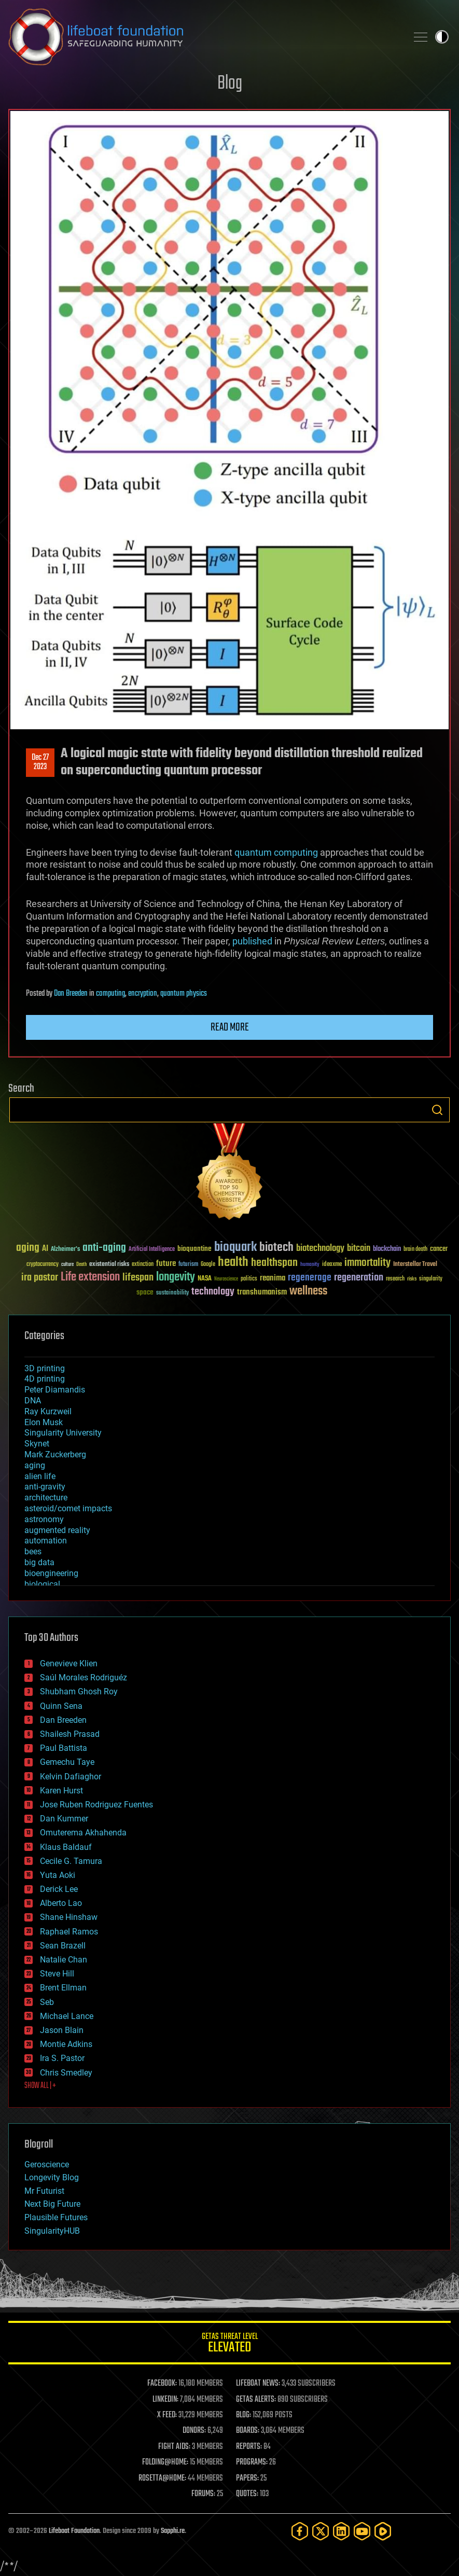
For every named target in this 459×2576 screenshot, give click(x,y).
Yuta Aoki (57, 1875)
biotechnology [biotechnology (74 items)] (320, 1248)
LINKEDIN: (165, 2399)
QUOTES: (247, 2494)
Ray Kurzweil (48, 1411)
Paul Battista (63, 1748)
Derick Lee (59, 1889)
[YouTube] (362, 2531)
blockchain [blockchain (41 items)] (387, 1249)
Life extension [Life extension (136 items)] (90, 1277)
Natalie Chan (63, 1960)
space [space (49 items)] (145, 1292)
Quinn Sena (61, 1706)
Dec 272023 (40, 762)
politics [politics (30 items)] (249, 1279)
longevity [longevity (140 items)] (175, 1277)
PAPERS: (247, 2478)
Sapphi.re (173, 2531)
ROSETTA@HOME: (162, 2478)
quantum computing (276, 852)
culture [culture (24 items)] (67, 1265)
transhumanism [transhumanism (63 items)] (262, 1292)
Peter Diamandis (54, 1390)
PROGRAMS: (252, 2462)
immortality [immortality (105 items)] (367, 1263)
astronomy (44, 1519)
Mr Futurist (44, 2191)
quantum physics (183, 993)
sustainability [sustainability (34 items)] (172, 1293)
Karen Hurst (61, 1790)
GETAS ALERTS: (256, 2399)
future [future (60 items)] (166, 1264)
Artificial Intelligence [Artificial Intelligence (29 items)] (152, 1249)
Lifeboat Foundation (74, 2531)
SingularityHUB (52, 2231)
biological (42, 1584)
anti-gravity (44, 1487)
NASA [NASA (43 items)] (205, 1279)
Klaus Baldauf (66, 1847)
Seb (47, 2002)
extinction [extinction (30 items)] (143, 1264)
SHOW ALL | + (40, 2086)
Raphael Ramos (69, 1932)
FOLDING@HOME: (165, 2462)
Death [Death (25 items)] (81, 1265)
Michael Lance (66, 2016)
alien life (39, 1476)
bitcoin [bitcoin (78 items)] (358, 1248)
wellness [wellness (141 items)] (308, 1291)
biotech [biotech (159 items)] (276, 1248)
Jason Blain (62, 2030)
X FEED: (167, 2415)
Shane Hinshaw (69, 1917)
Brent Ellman (63, 1988)
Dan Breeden (71, 993)
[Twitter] (320, 2531)
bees (32, 1551)
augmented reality (57, 1530)
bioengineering (51, 1573)
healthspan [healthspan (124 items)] (274, 1263)
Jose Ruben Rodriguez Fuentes (96, 1804)
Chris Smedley (66, 2073)
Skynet (36, 1444)
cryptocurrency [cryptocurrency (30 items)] (42, 1264)
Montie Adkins (66, 2044)
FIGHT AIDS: (174, 2447)
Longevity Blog (51, 2177)
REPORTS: (249, 2447)
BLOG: (243, 2415)
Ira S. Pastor (62, 2058)
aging (34, 1465)
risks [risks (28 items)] (411, 1279)
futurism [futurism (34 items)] (188, 1265)
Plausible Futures (56, 2217)
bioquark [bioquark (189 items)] (235, 1247)
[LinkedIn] (341, 2531)
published (252, 941)
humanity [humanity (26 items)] (309, 1265)
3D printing (44, 1368)
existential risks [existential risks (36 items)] (109, 1265)
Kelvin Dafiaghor (70, 1776)
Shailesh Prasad (70, 1734)
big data (39, 1562)
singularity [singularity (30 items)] (430, 1279)
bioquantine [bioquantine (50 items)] (194, 1248)
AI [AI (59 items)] (45, 1249)
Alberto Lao (61, 1903)
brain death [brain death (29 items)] (415, 1249)
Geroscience (46, 2164)
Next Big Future (52, 2204)
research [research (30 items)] (395, 1279)
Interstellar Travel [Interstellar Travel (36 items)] (415, 1265)
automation (45, 1540)
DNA (32, 1400)
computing (110, 993)
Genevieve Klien (69, 1663)
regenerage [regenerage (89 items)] (309, 1278)
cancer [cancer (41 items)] (439, 1249)
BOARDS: (247, 2431)
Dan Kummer (64, 1818)
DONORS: (194, 2431)
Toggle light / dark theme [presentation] (442, 37)
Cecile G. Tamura (71, 1861)
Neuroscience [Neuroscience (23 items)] (226, 1280)
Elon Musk (43, 1422)
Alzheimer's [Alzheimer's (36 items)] (65, 1250)
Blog (229, 84)
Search (437, 1109)
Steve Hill (57, 1974)
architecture (45, 1497)
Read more (230, 1027)
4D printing (44, 1379)
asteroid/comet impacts (68, 1508)
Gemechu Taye (67, 1762)
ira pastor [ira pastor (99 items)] (39, 1278)
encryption (142, 993)
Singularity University (63, 1433)
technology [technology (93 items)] (212, 1292)
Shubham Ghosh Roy (79, 1691)
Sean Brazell (63, 1946)
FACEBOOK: (162, 2383)
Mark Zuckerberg (55, 1454)
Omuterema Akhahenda (83, 1832)
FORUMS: (203, 2494)
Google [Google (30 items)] (208, 1264)
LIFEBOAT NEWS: (258, 2383)
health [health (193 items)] (233, 1262)
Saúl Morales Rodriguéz (83, 1677)
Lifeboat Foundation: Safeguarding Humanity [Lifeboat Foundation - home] (203, 36)
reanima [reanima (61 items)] (272, 1278)
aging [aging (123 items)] (27, 1248)
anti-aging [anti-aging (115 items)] (104, 1248)
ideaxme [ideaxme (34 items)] (332, 1265)
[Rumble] (382, 2531)
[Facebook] (299, 2531)
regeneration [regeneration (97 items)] (358, 1278)
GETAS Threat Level (229, 2344)
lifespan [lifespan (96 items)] (138, 1278)
